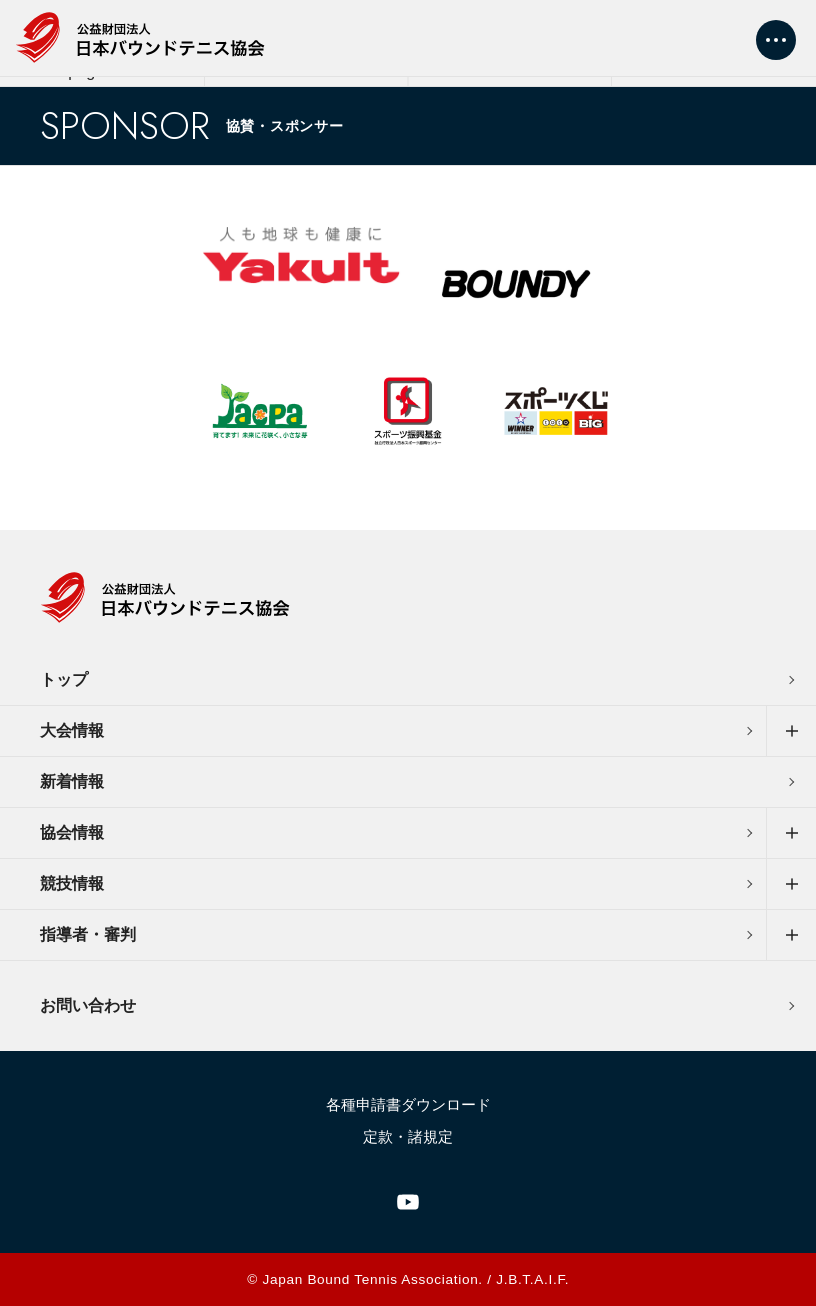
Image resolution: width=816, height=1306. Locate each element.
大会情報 (72, 730)
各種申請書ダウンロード (408, 1104)
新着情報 (72, 781)
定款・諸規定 (408, 1136)
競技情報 (72, 883)
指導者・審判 (88, 934)
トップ (64, 679)
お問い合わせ (88, 1005)
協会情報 (72, 832)
